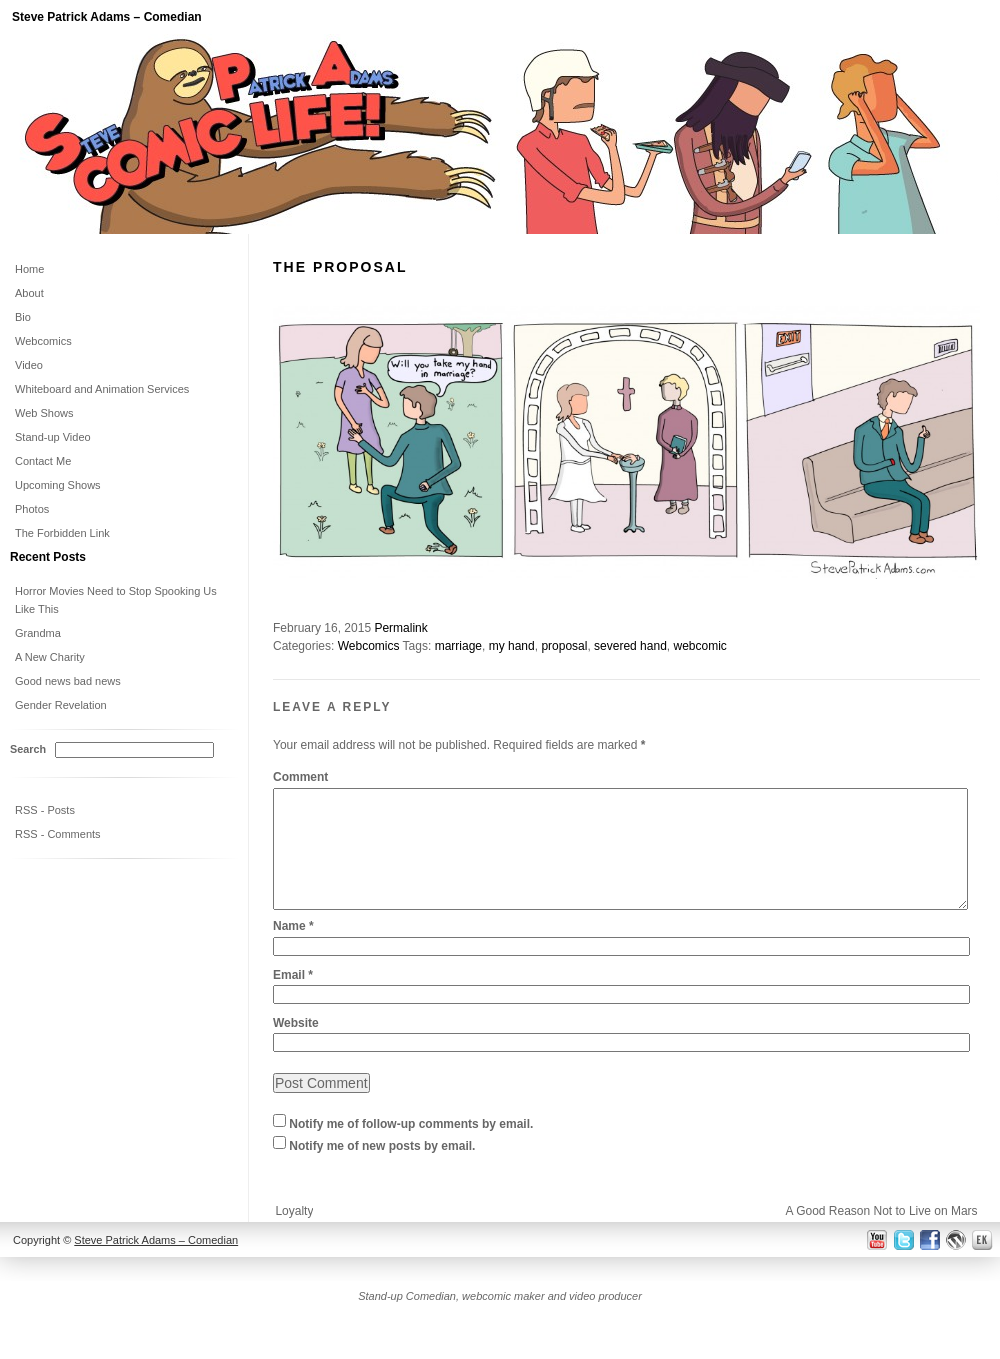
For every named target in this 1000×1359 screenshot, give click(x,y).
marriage (458, 646)
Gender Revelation (61, 705)
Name (293, 950)
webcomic (699, 646)
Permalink (400, 628)
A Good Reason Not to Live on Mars (881, 1235)
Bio (23, 317)
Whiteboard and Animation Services (102, 389)
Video (29, 365)
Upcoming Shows (58, 485)
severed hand (630, 646)
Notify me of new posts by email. (382, 1171)
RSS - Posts (45, 810)
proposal (564, 646)
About (29, 293)
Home (29, 269)
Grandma (38, 633)
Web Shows (44, 413)
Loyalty (294, 1235)
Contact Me (43, 461)
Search (28, 749)
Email (293, 999)
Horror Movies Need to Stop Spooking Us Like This (116, 600)
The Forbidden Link (62, 533)
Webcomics (369, 646)
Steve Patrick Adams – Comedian (107, 17)
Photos (32, 509)
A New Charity (50, 657)
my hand (512, 646)
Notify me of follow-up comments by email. (411, 1149)
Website (296, 1047)
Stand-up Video (53, 437)
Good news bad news (68, 681)
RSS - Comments (58, 834)
